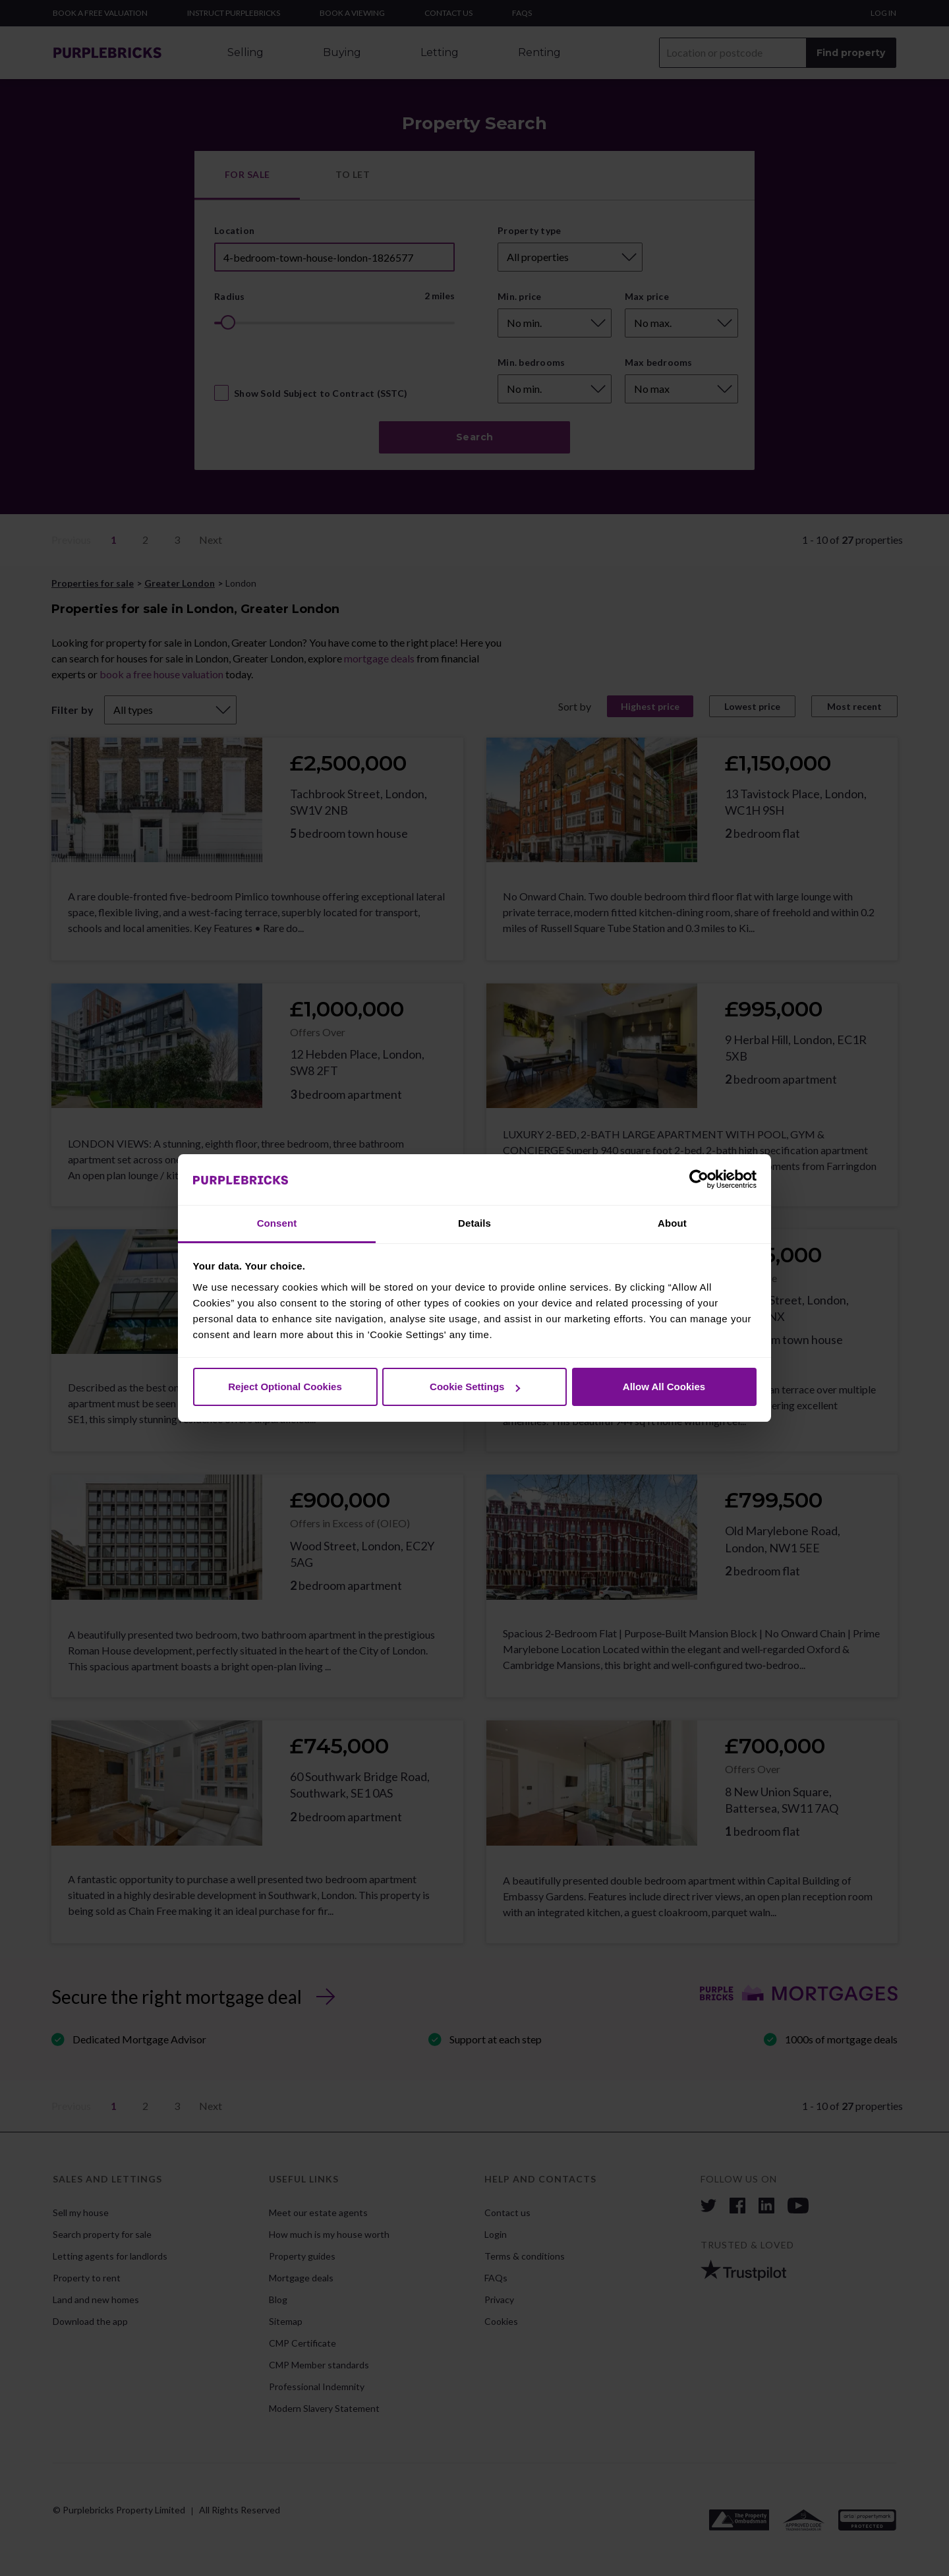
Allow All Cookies (664, 1386)
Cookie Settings (475, 1386)
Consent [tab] (277, 1223)
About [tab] (672, 1223)
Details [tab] (474, 1223)
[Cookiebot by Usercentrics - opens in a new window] (699, 1180)
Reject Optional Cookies (285, 1386)
